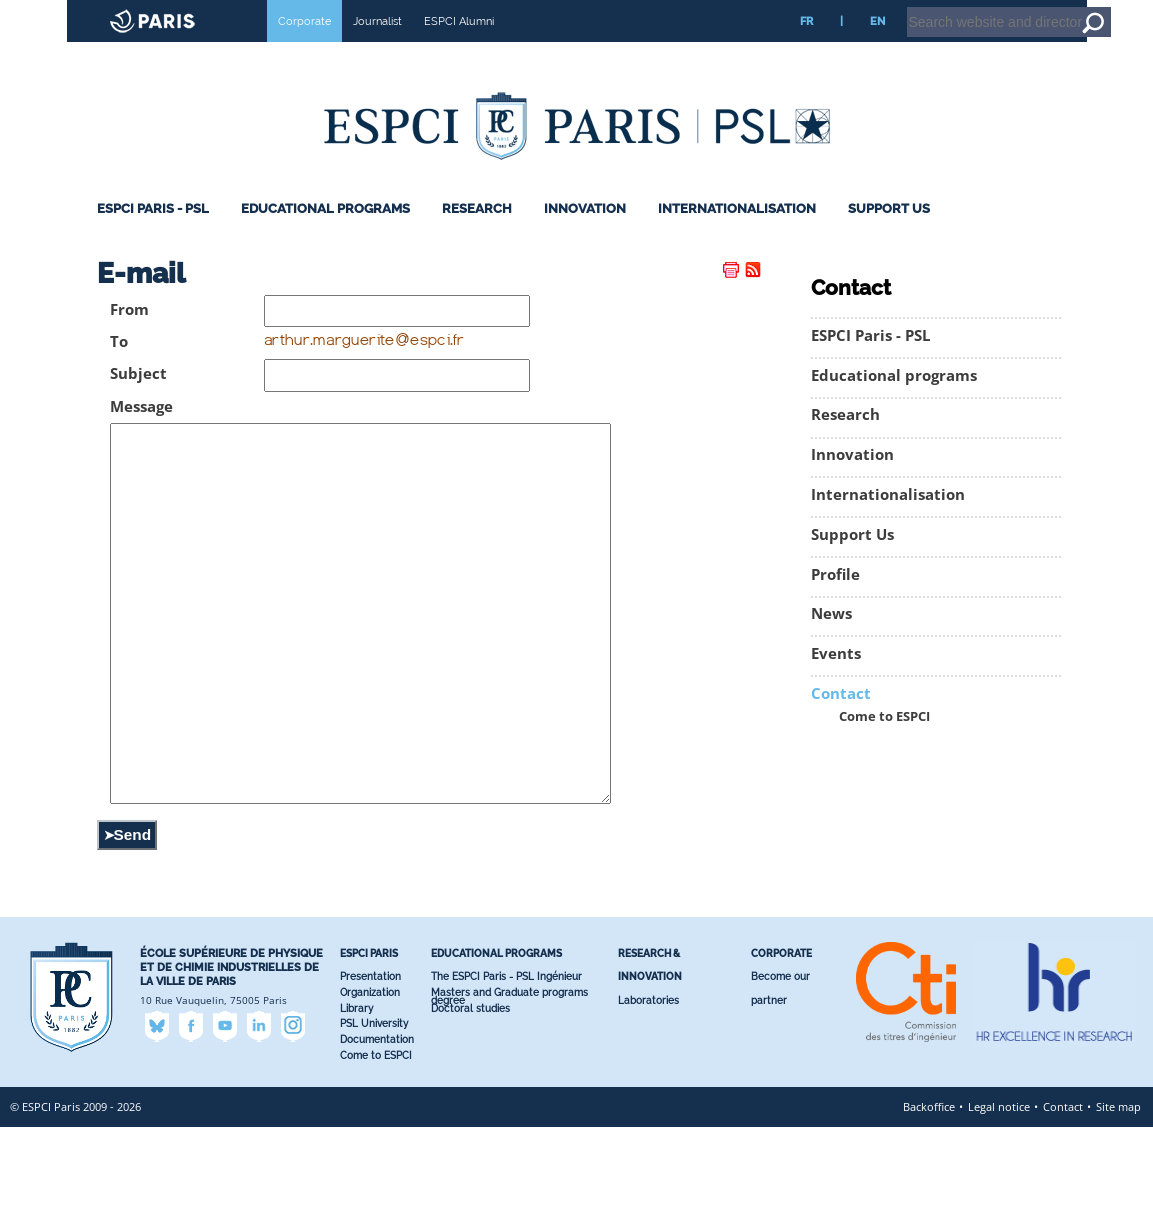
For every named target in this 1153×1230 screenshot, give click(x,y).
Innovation (585, 236)
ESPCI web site (67, 14)
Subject (138, 401)
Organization (370, 1095)
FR (806, 49)
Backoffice (929, 1209)
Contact (841, 721)
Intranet (976, 9)
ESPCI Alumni (459, 49)
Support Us (889, 236)
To (119, 369)
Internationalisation (737, 236)
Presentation (370, 1079)
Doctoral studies (470, 1111)
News (831, 641)
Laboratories (648, 1103)
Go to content (1085, 9)
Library (356, 1111)
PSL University (374, 1126)
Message (141, 434)
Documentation (377, 1142)
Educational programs (325, 236)
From (129, 337)
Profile (835, 602)
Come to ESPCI (884, 744)
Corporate (304, 49)
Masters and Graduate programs (509, 1095)
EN (877, 49)
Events (836, 681)
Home (1026, 9)
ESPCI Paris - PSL (153, 236)
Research (477, 236)
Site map (1118, 1209)
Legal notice (999, 1209)
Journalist (377, 49)
